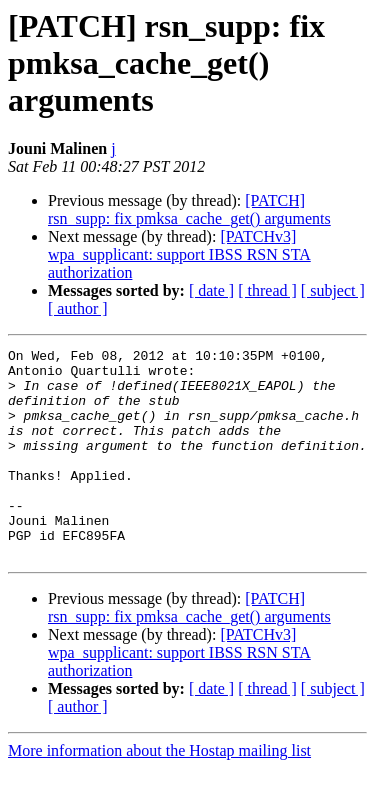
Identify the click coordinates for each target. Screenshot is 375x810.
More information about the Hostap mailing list (159, 792)
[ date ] (211, 290)
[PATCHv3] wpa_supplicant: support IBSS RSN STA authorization (179, 254)
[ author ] (78, 308)
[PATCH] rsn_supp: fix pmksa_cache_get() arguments (189, 209)
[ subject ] (333, 290)
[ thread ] (267, 290)
